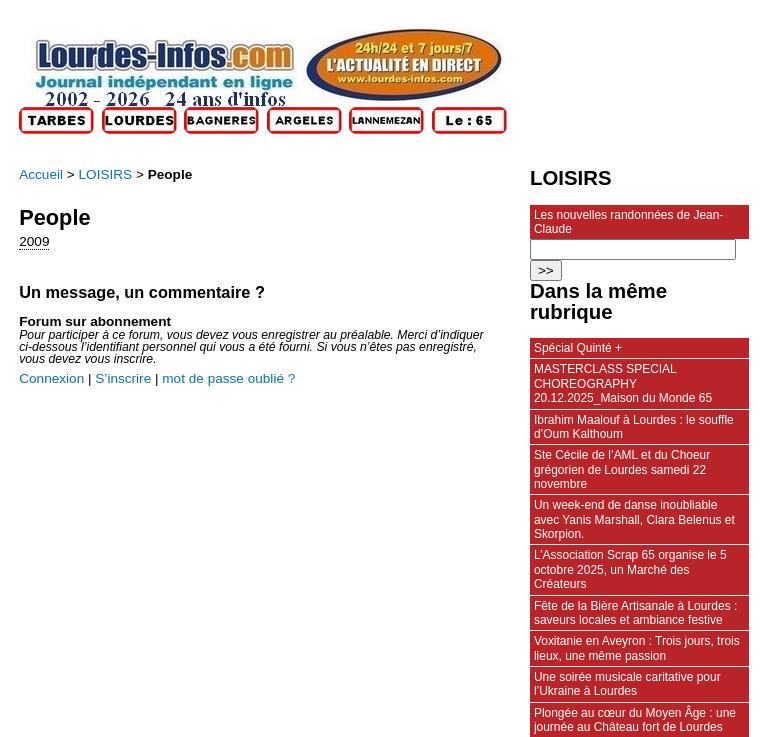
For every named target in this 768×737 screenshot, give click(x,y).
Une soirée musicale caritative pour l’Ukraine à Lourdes (627, 684)
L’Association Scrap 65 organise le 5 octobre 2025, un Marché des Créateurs (630, 569)
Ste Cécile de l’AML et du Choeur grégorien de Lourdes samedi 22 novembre (622, 469)
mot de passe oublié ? (228, 378)
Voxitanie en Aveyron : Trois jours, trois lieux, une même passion (637, 648)
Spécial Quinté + (578, 348)
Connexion (51, 378)
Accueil (41, 174)
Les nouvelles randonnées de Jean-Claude (628, 222)
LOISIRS (106, 174)
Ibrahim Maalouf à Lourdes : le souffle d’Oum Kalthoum (634, 427)
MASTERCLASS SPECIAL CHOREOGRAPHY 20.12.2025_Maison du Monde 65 (623, 383)
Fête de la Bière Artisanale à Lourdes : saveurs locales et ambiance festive (635, 613)
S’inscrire (123, 378)
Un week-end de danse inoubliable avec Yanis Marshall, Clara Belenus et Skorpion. (634, 519)
